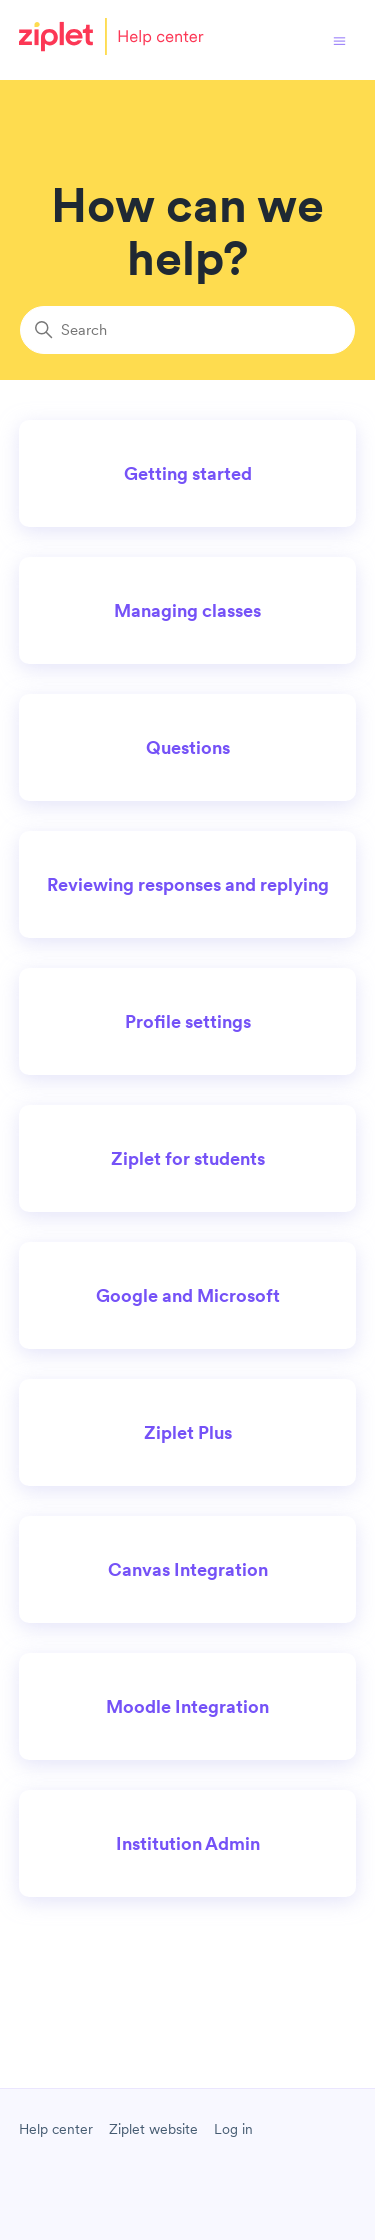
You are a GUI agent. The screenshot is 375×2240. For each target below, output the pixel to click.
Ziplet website (153, 2129)
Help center (56, 2129)
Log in (233, 2129)
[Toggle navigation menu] (339, 39)
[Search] (187, 330)
